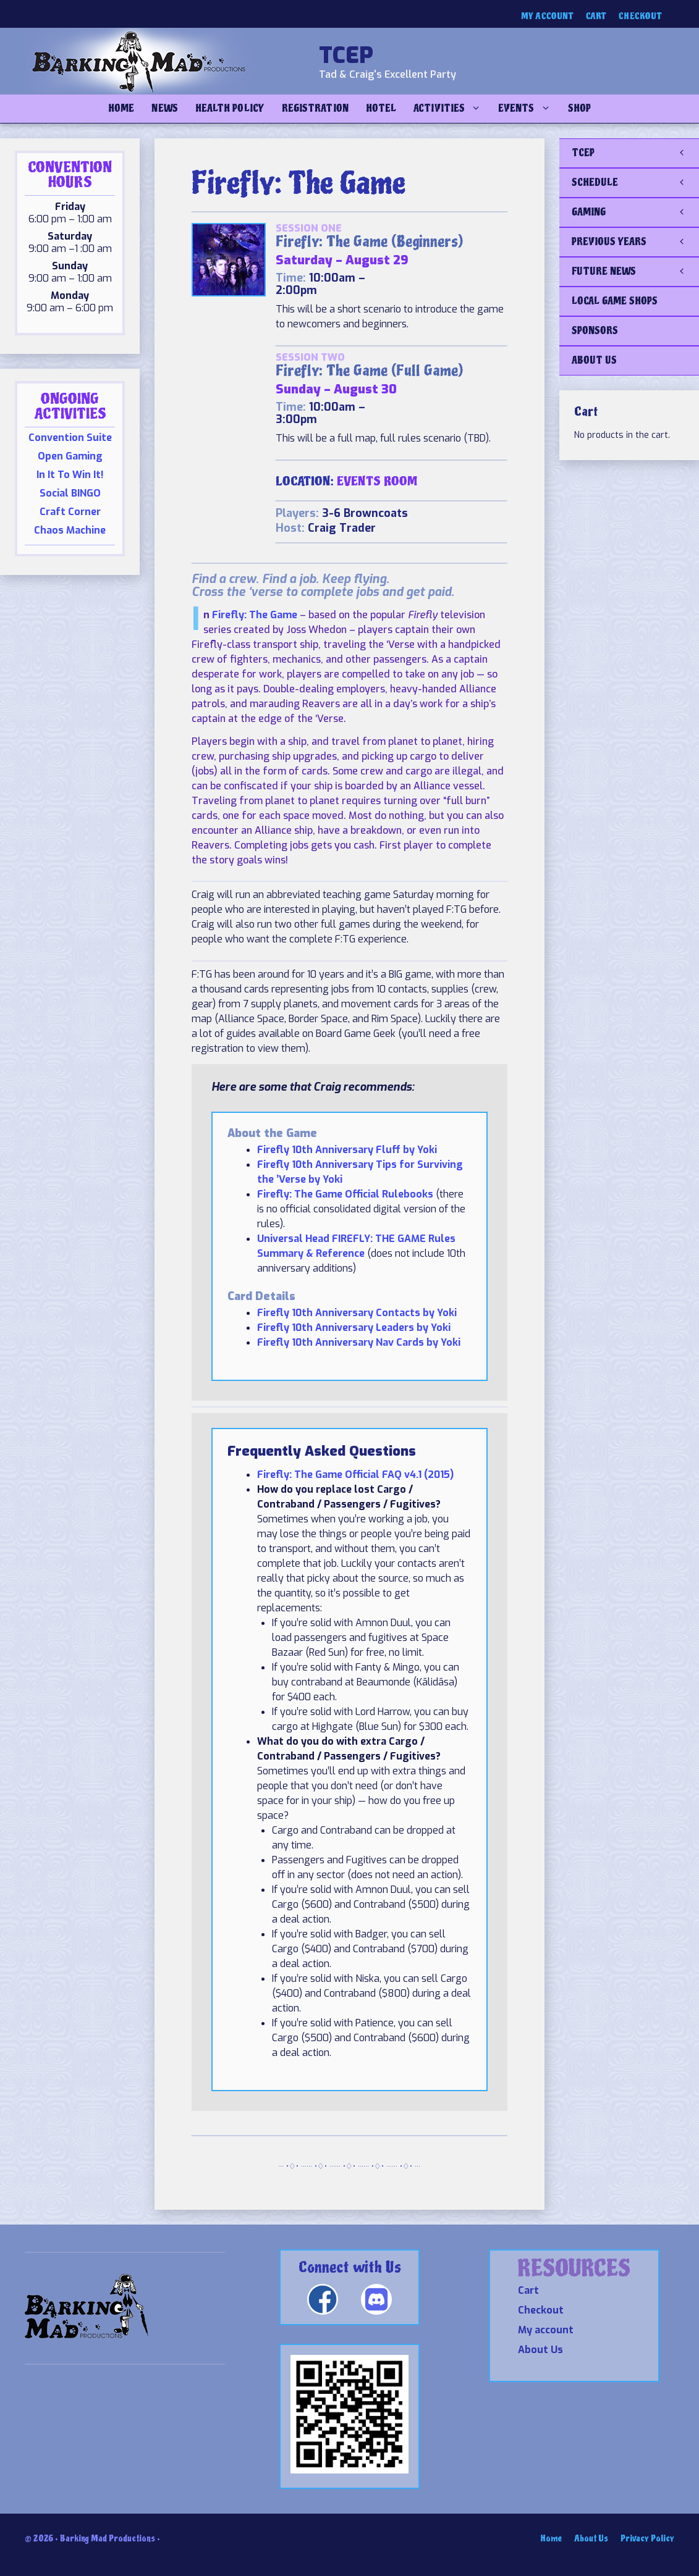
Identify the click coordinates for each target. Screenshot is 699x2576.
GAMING (635, 212)
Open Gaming (70, 456)
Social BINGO (70, 493)
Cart (596, 16)
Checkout (640, 16)
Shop (579, 108)
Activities (451, 108)
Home (121, 108)
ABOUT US (594, 360)
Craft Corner (70, 511)
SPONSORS (595, 330)
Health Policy (230, 108)
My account (547, 16)
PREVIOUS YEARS (635, 242)
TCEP (346, 55)
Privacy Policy (647, 2539)
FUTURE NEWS (635, 271)
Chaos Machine (70, 530)
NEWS (164, 108)
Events (528, 108)
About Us (540, 2349)
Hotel (381, 108)
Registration (315, 108)
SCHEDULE (635, 183)
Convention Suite (70, 437)
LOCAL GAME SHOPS (615, 301)
